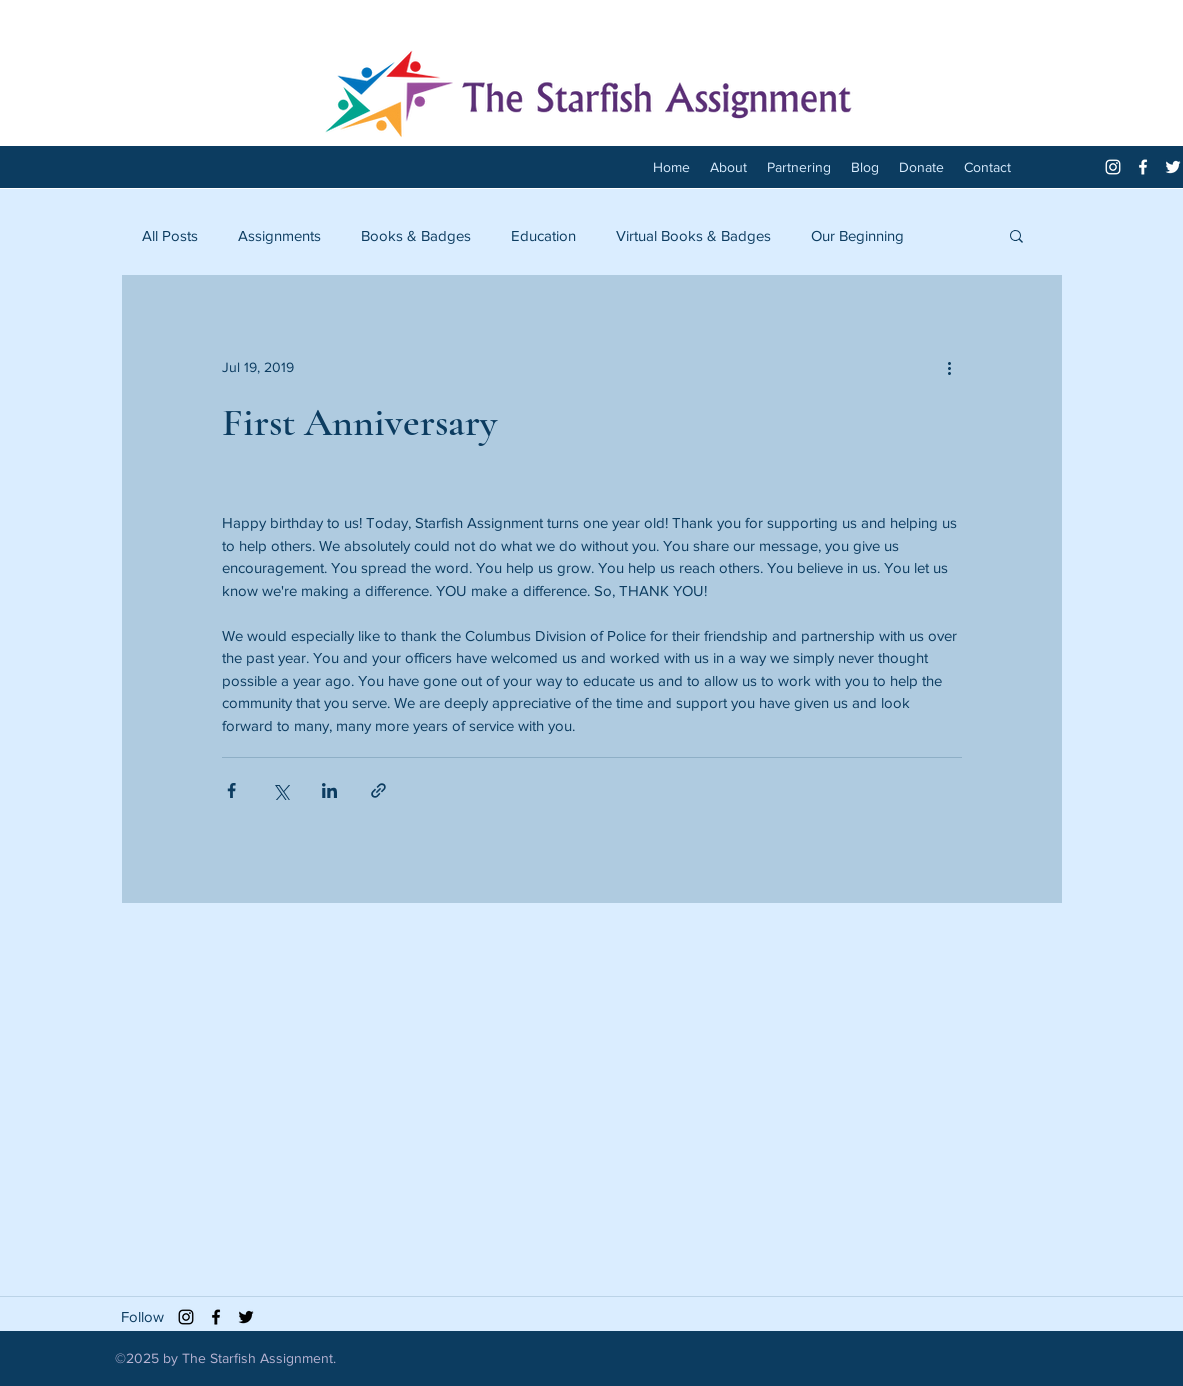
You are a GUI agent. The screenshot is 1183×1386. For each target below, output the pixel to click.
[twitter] (1173, 167)
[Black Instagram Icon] (186, 1317)
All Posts (170, 235)
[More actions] (950, 367)
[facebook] (1143, 167)
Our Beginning (857, 235)
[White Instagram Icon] (1113, 167)
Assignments (279, 235)
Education (543, 235)
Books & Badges (416, 235)
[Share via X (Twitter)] (280, 790)
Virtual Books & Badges (693, 235)
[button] (1016, 235)
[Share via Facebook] (231, 790)
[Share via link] (378, 790)
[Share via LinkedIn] (329, 790)
